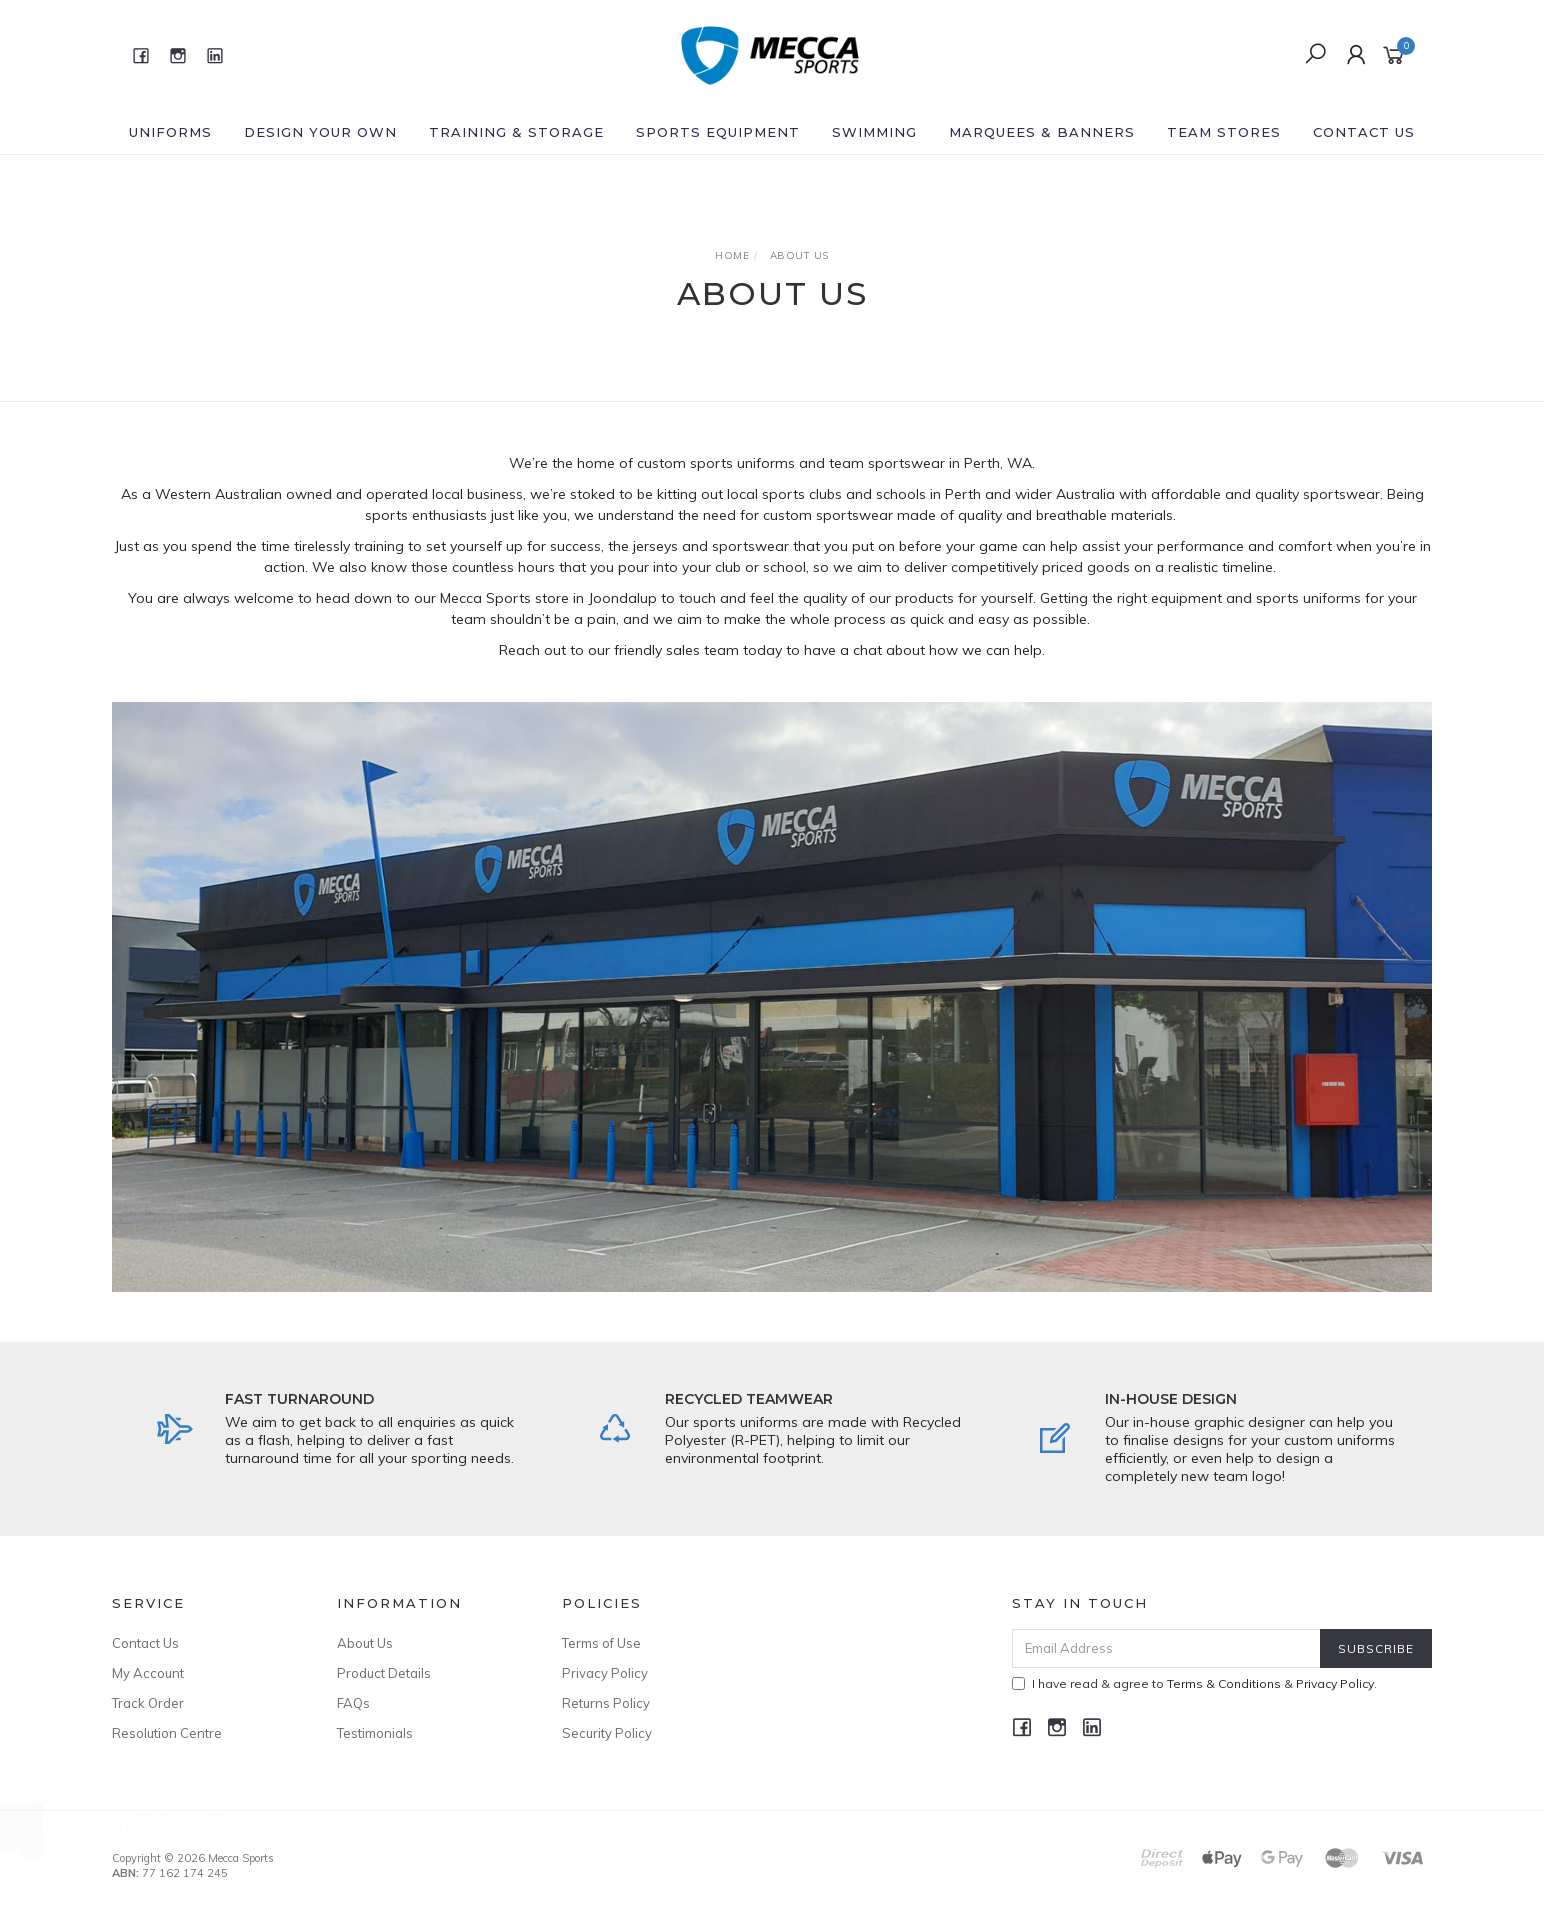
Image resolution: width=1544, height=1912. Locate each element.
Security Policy (607, 1733)
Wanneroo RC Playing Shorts (164, 1828)
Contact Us (1364, 132)
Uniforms (170, 132)
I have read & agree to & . (1194, 1683)
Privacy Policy (605, 1673)
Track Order (148, 1703)
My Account (148, 1673)
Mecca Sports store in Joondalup (548, 598)
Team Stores (1224, 132)
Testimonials (375, 1733)
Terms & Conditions (1224, 1683)
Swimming (874, 132)
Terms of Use (601, 1643)
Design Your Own (320, 132)
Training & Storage (516, 132)
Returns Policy (606, 1703)
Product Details (384, 1673)
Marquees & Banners (1042, 132)
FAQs (353, 1703)
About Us (365, 1643)
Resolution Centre (167, 1733)
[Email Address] (1166, 1648)
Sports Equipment (718, 132)
